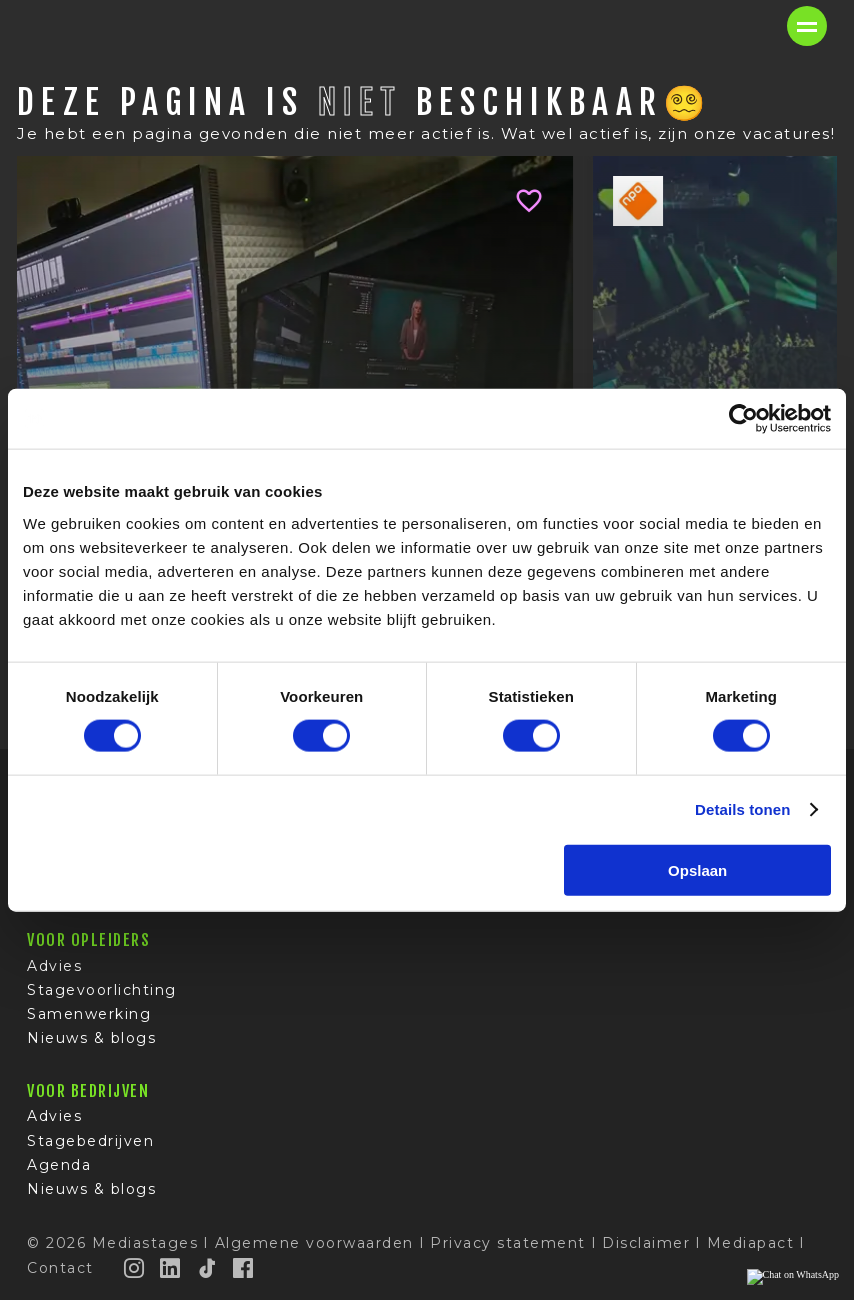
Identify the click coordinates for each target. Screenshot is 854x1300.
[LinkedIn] (171, 1268)
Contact (60, 1268)
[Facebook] (244, 1268)
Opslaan (697, 869)
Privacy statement (508, 1243)
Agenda (59, 1165)
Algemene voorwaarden (314, 1243)
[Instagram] (135, 1268)
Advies (54, 966)
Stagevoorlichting (102, 990)
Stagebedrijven (90, 1141)
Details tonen (742, 809)
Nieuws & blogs (91, 1038)
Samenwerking (89, 1014)
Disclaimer (646, 1243)
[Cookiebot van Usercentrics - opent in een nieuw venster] (743, 419)
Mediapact (751, 1243)
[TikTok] (208, 1268)
